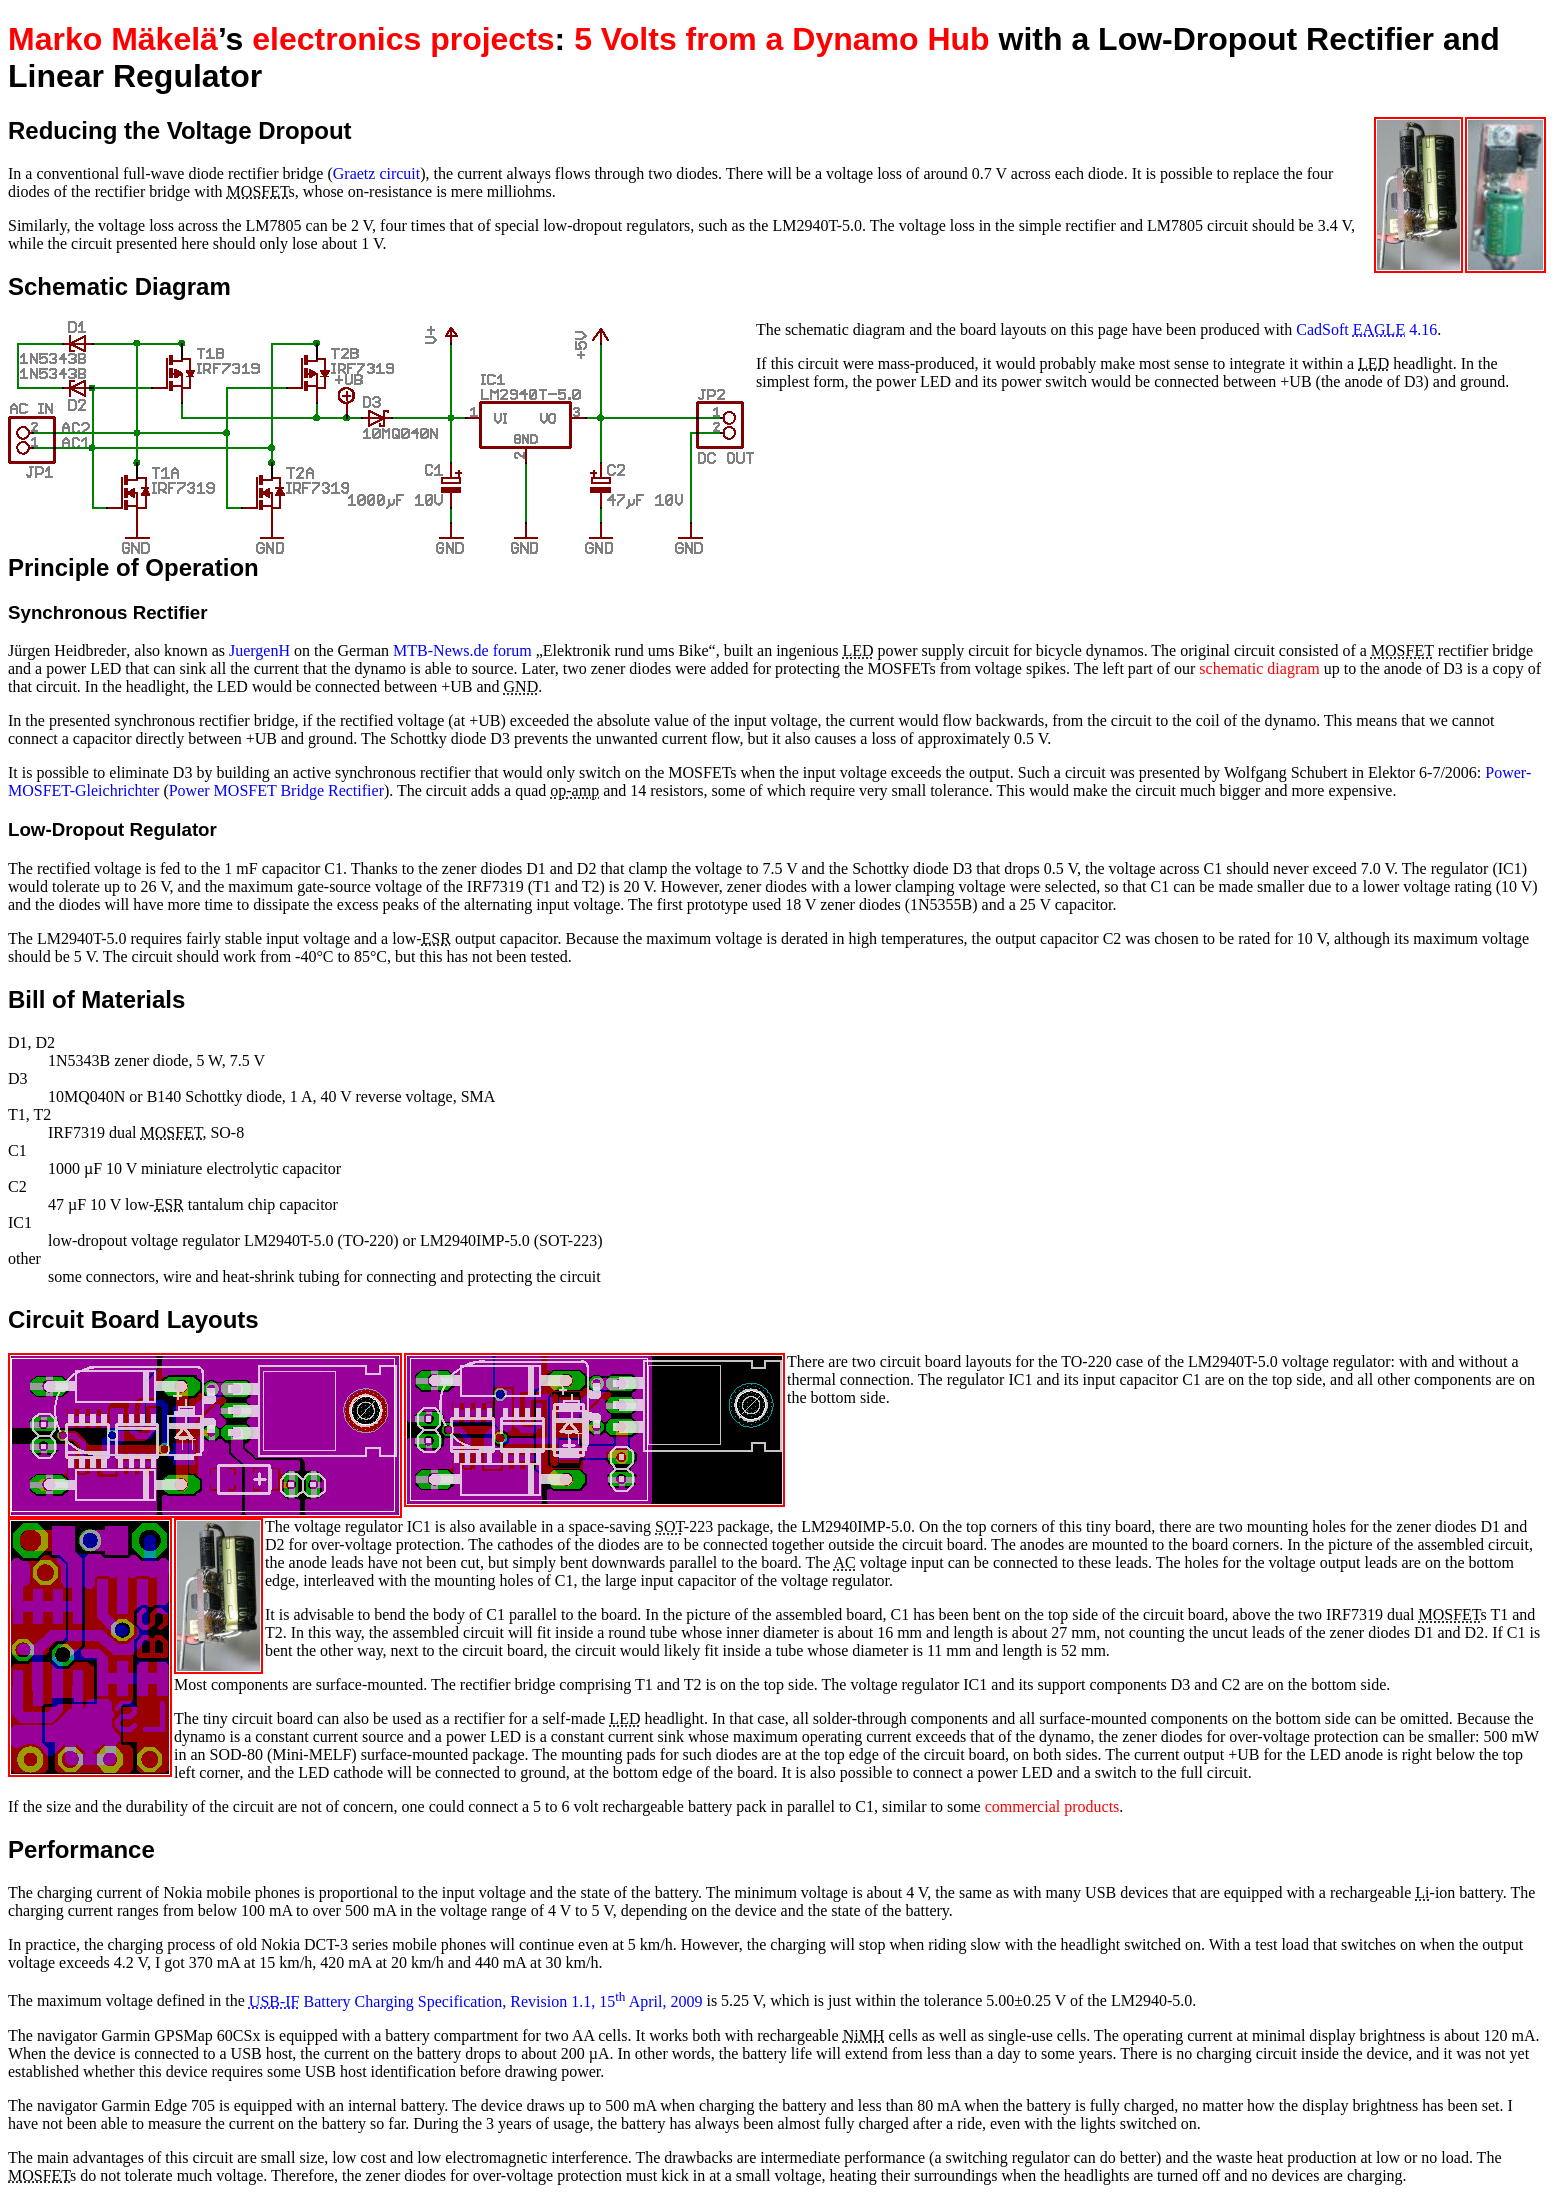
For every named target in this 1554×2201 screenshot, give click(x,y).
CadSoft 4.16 (1366, 329)
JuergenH (259, 650)
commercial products (1052, 1806)
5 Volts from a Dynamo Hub (781, 39)
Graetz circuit (377, 173)
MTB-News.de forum (462, 650)
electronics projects (403, 39)
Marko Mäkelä (113, 39)
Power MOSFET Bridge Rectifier (276, 790)
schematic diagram (1259, 668)
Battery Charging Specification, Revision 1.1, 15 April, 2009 (476, 2001)
